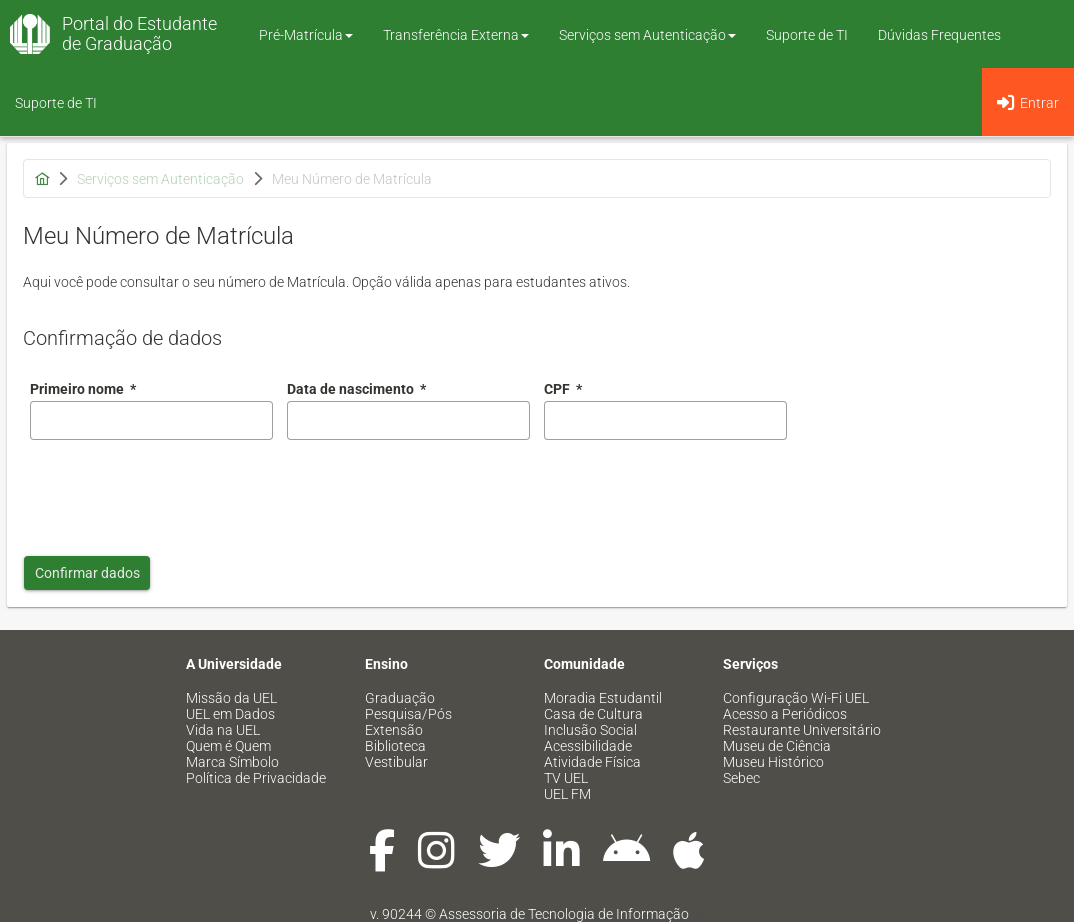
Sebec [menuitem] (741, 778)
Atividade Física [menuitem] (592, 762)
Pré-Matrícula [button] (306, 35)
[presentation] (182, 493)
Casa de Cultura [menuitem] (593, 714)
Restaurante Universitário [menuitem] (802, 730)
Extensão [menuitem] (394, 730)
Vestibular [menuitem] (396, 762)
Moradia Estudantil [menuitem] (603, 698)
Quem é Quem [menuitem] (228, 746)
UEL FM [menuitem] (567, 794)
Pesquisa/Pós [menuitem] (408, 714)
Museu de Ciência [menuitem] (777, 746)
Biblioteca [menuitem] (395, 746)
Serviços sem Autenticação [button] (647, 35)
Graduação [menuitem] (400, 698)
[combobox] (408, 420)
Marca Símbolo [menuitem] (232, 762)
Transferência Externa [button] (456, 35)
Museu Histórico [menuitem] (773, 762)
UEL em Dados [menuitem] (230, 714)
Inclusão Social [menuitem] (590, 730)
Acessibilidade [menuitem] (588, 746)
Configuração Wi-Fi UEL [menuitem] (796, 698)
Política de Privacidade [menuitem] (256, 778)
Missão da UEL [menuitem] (231, 698)
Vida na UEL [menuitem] (223, 730)
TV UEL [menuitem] (566, 778)
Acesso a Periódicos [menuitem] (785, 714)
